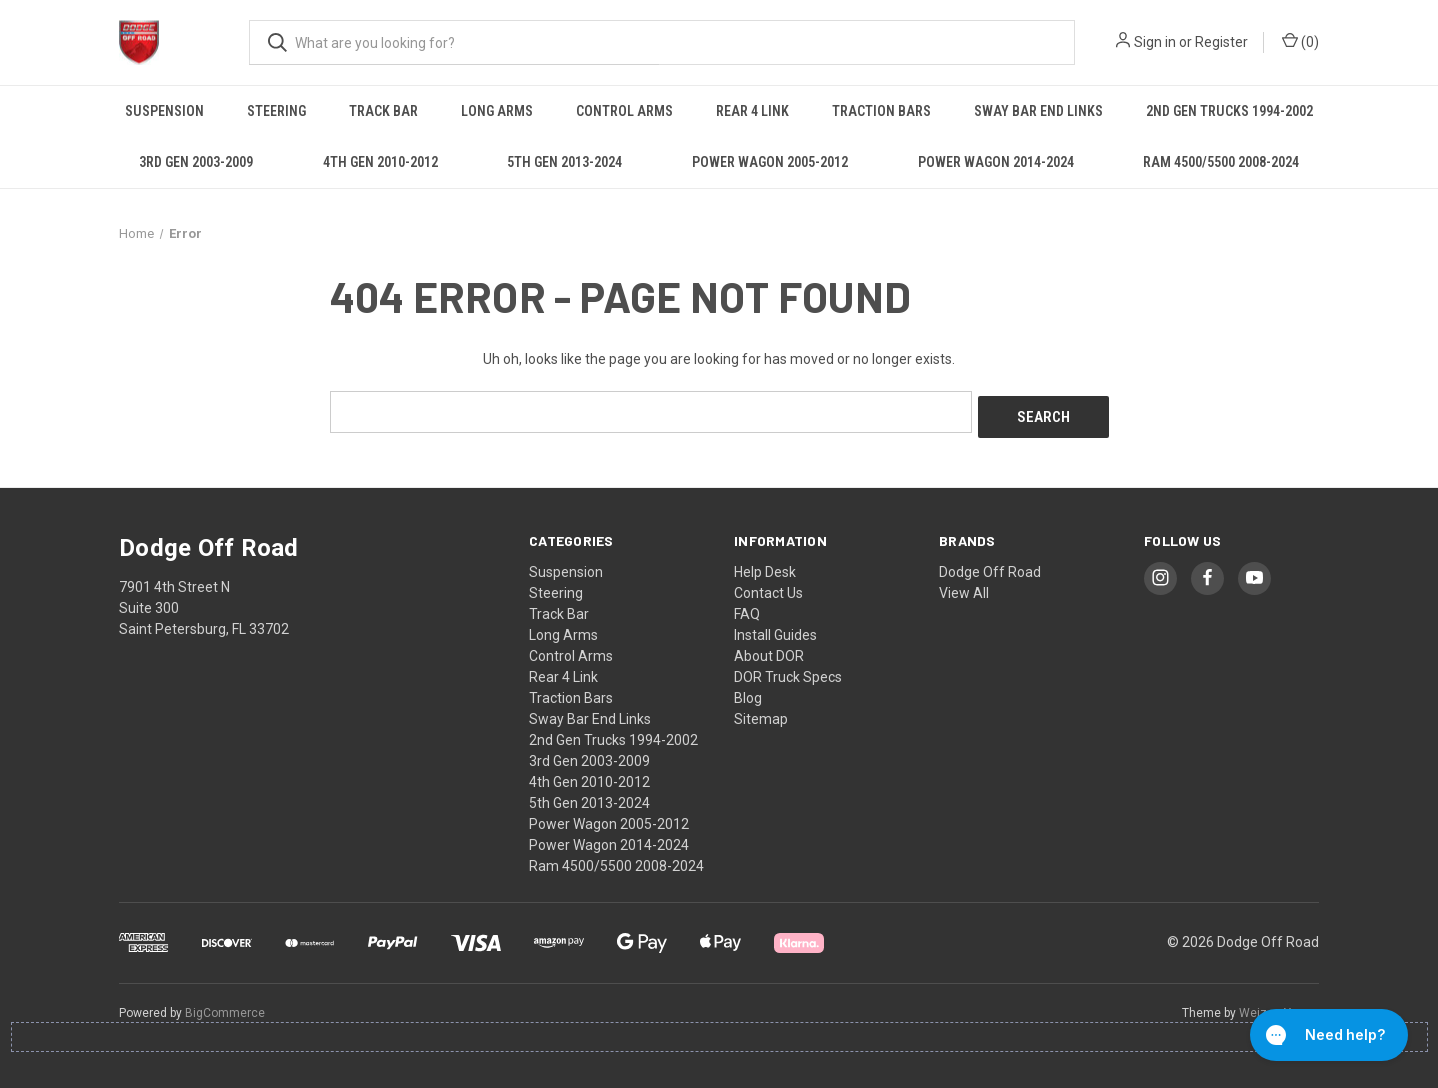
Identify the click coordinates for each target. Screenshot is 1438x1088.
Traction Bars (881, 111)
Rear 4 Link (752, 111)
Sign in (1155, 42)
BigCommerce (225, 1007)
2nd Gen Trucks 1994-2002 (1229, 111)
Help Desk (765, 566)
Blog (748, 692)
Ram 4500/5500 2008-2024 (1221, 162)
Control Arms (624, 111)
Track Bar (383, 111)
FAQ (747, 608)
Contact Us (768, 587)
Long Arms (497, 111)
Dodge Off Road (990, 566)
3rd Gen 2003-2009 (196, 162)
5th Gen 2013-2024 (564, 162)
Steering (276, 111)
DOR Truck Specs (788, 671)
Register (1221, 42)
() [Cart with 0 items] (1300, 41)
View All (964, 587)
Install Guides (775, 629)
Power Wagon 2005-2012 (770, 162)
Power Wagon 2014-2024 (996, 162)
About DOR (769, 650)
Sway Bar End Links (1038, 111)
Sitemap (761, 713)
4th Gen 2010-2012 (380, 162)
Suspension (164, 111)
